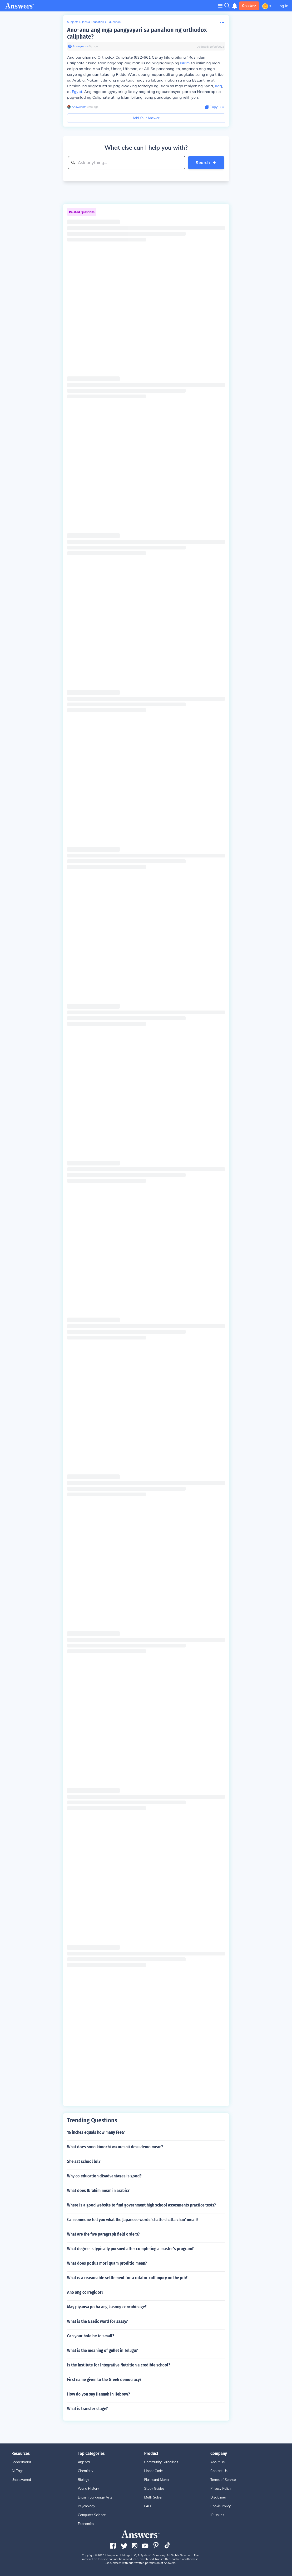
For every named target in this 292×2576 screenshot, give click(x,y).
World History (88, 2488)
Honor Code (153, 2471)
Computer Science (92, 2515)
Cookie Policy (220, 2506)
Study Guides (154, 2488)
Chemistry (85, 2471)
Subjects (72, 22)
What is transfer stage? (87, 2408)
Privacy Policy (220, 2488)
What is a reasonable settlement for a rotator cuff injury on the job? (127, 2277)
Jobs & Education (93, 22)
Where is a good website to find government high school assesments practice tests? (141, 2205)
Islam (185, 63)
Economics (86, 2524)
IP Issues (217, 2515)
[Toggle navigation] (220, 5)
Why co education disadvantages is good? (104, 2176)
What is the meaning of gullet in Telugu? (102, 2350)
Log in (282, 5)
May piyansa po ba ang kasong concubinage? (107, 2306)
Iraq (218, 85)
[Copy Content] (211, 107)
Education (114, 22)
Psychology (86, 2506)
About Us (217, 2462)
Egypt (77, 91)
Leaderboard (21, 2462)
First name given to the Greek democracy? (104, 2379)
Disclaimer (218, 2497)
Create (249, 6)
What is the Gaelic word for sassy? (97, 2321)
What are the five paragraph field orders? (103, 2234)
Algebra (84, 2462)
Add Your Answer (146, 118)
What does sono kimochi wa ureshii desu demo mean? (115, 2147)
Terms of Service (223, 2480)
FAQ (147, 2506)
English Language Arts (95, 2497)
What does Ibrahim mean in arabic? (98, 2190)
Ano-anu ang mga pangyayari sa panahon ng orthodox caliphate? (137, 33)
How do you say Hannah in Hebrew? (98, 2394)
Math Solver (153, 2497)
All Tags (17, 2471)
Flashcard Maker (156, 2480)
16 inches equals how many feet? (96, 2132)
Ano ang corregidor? (85, 2292)
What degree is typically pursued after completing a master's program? (130, 2248)
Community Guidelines (161, 2462)
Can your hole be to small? (90, 2336)
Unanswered (21, 2480)
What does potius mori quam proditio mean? (107, 2263)
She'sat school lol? (83, 2161)
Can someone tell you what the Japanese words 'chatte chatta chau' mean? (132, 2219)
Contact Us (219, 2471)
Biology (83, 2480)
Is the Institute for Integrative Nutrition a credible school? (118, 2365)
